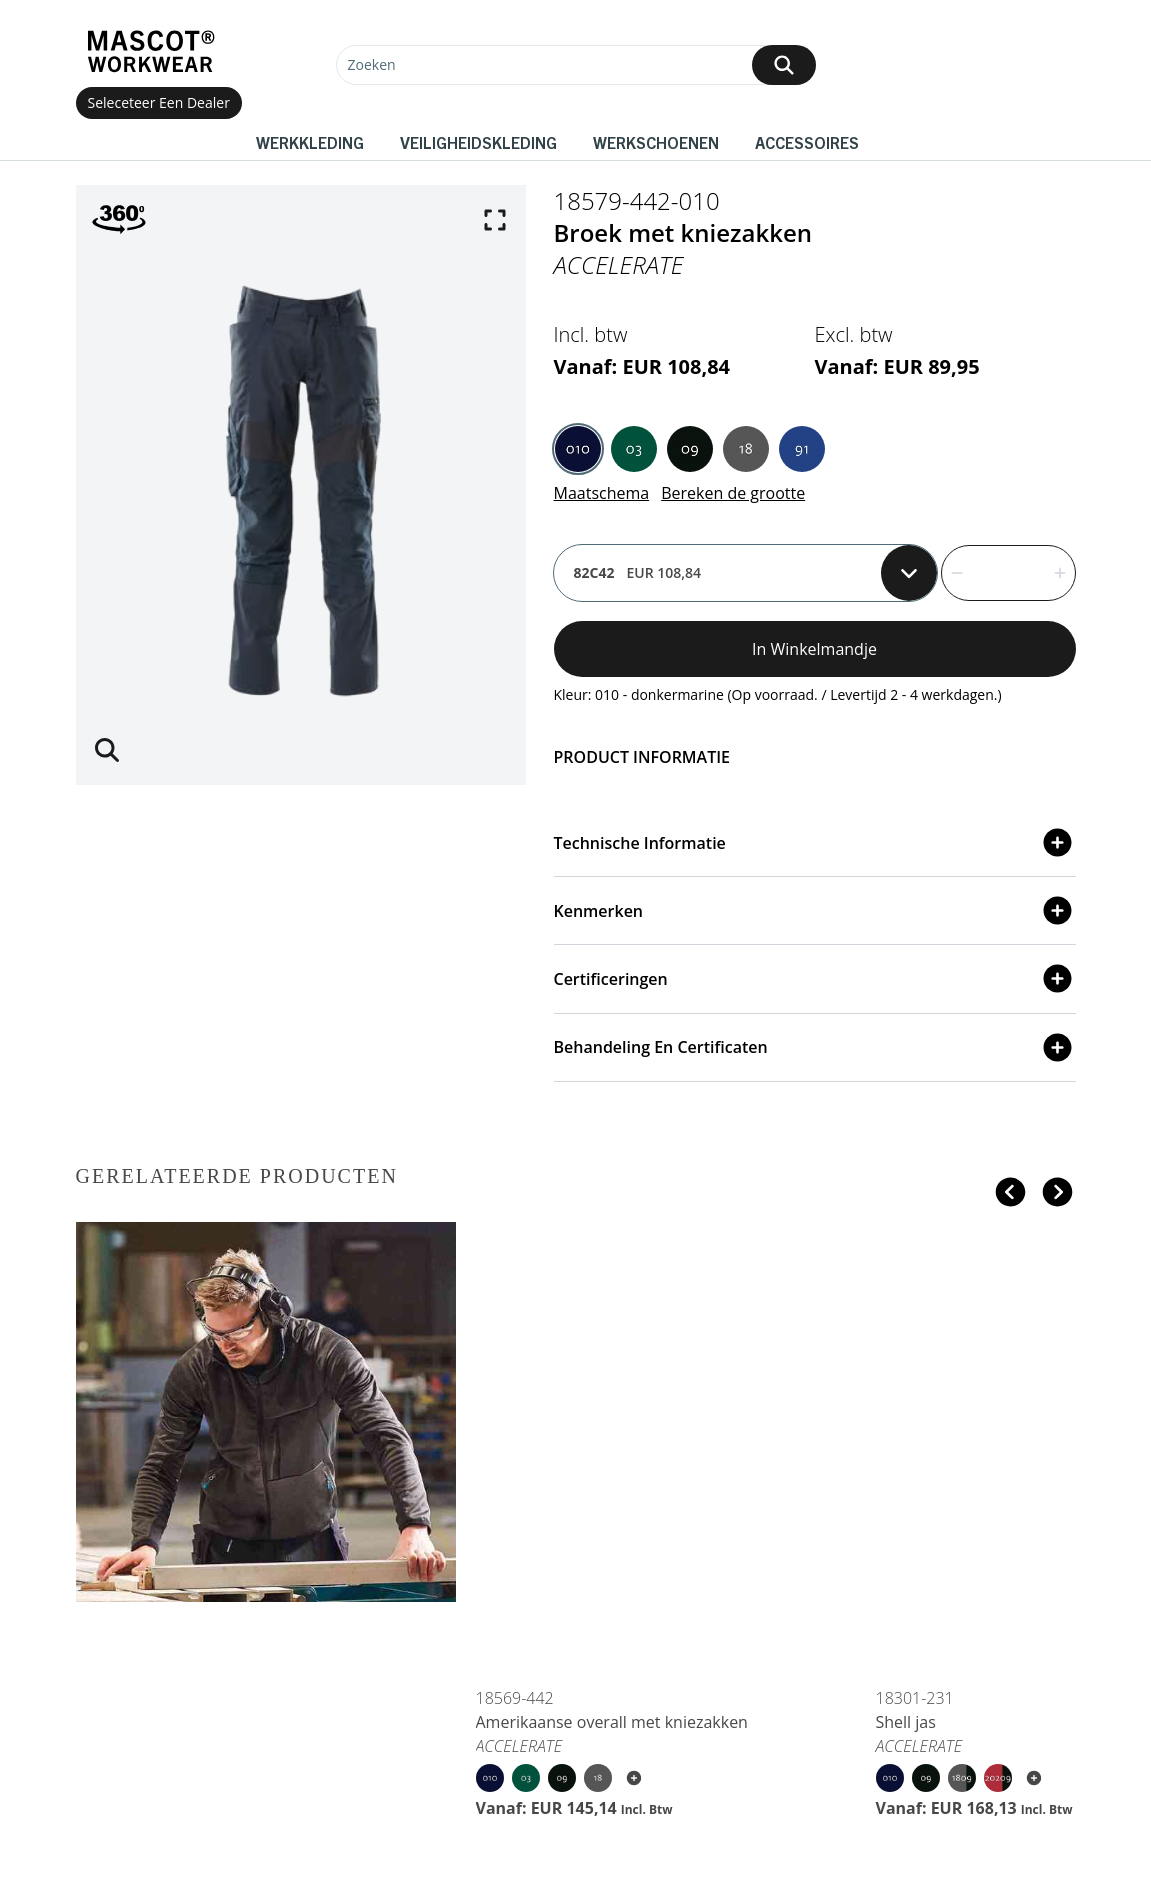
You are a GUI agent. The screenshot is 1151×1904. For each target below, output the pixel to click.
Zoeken (372, 64)
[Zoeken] (576, 65)
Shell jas (906, 1722)
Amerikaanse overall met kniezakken (612, 1722)
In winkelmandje (814, 649)
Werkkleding (310, 142)
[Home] (151, 51)
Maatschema (602, 493)
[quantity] (1008, 573)
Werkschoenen (656, 142)
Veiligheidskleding (478, 142)
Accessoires (807, 142)
